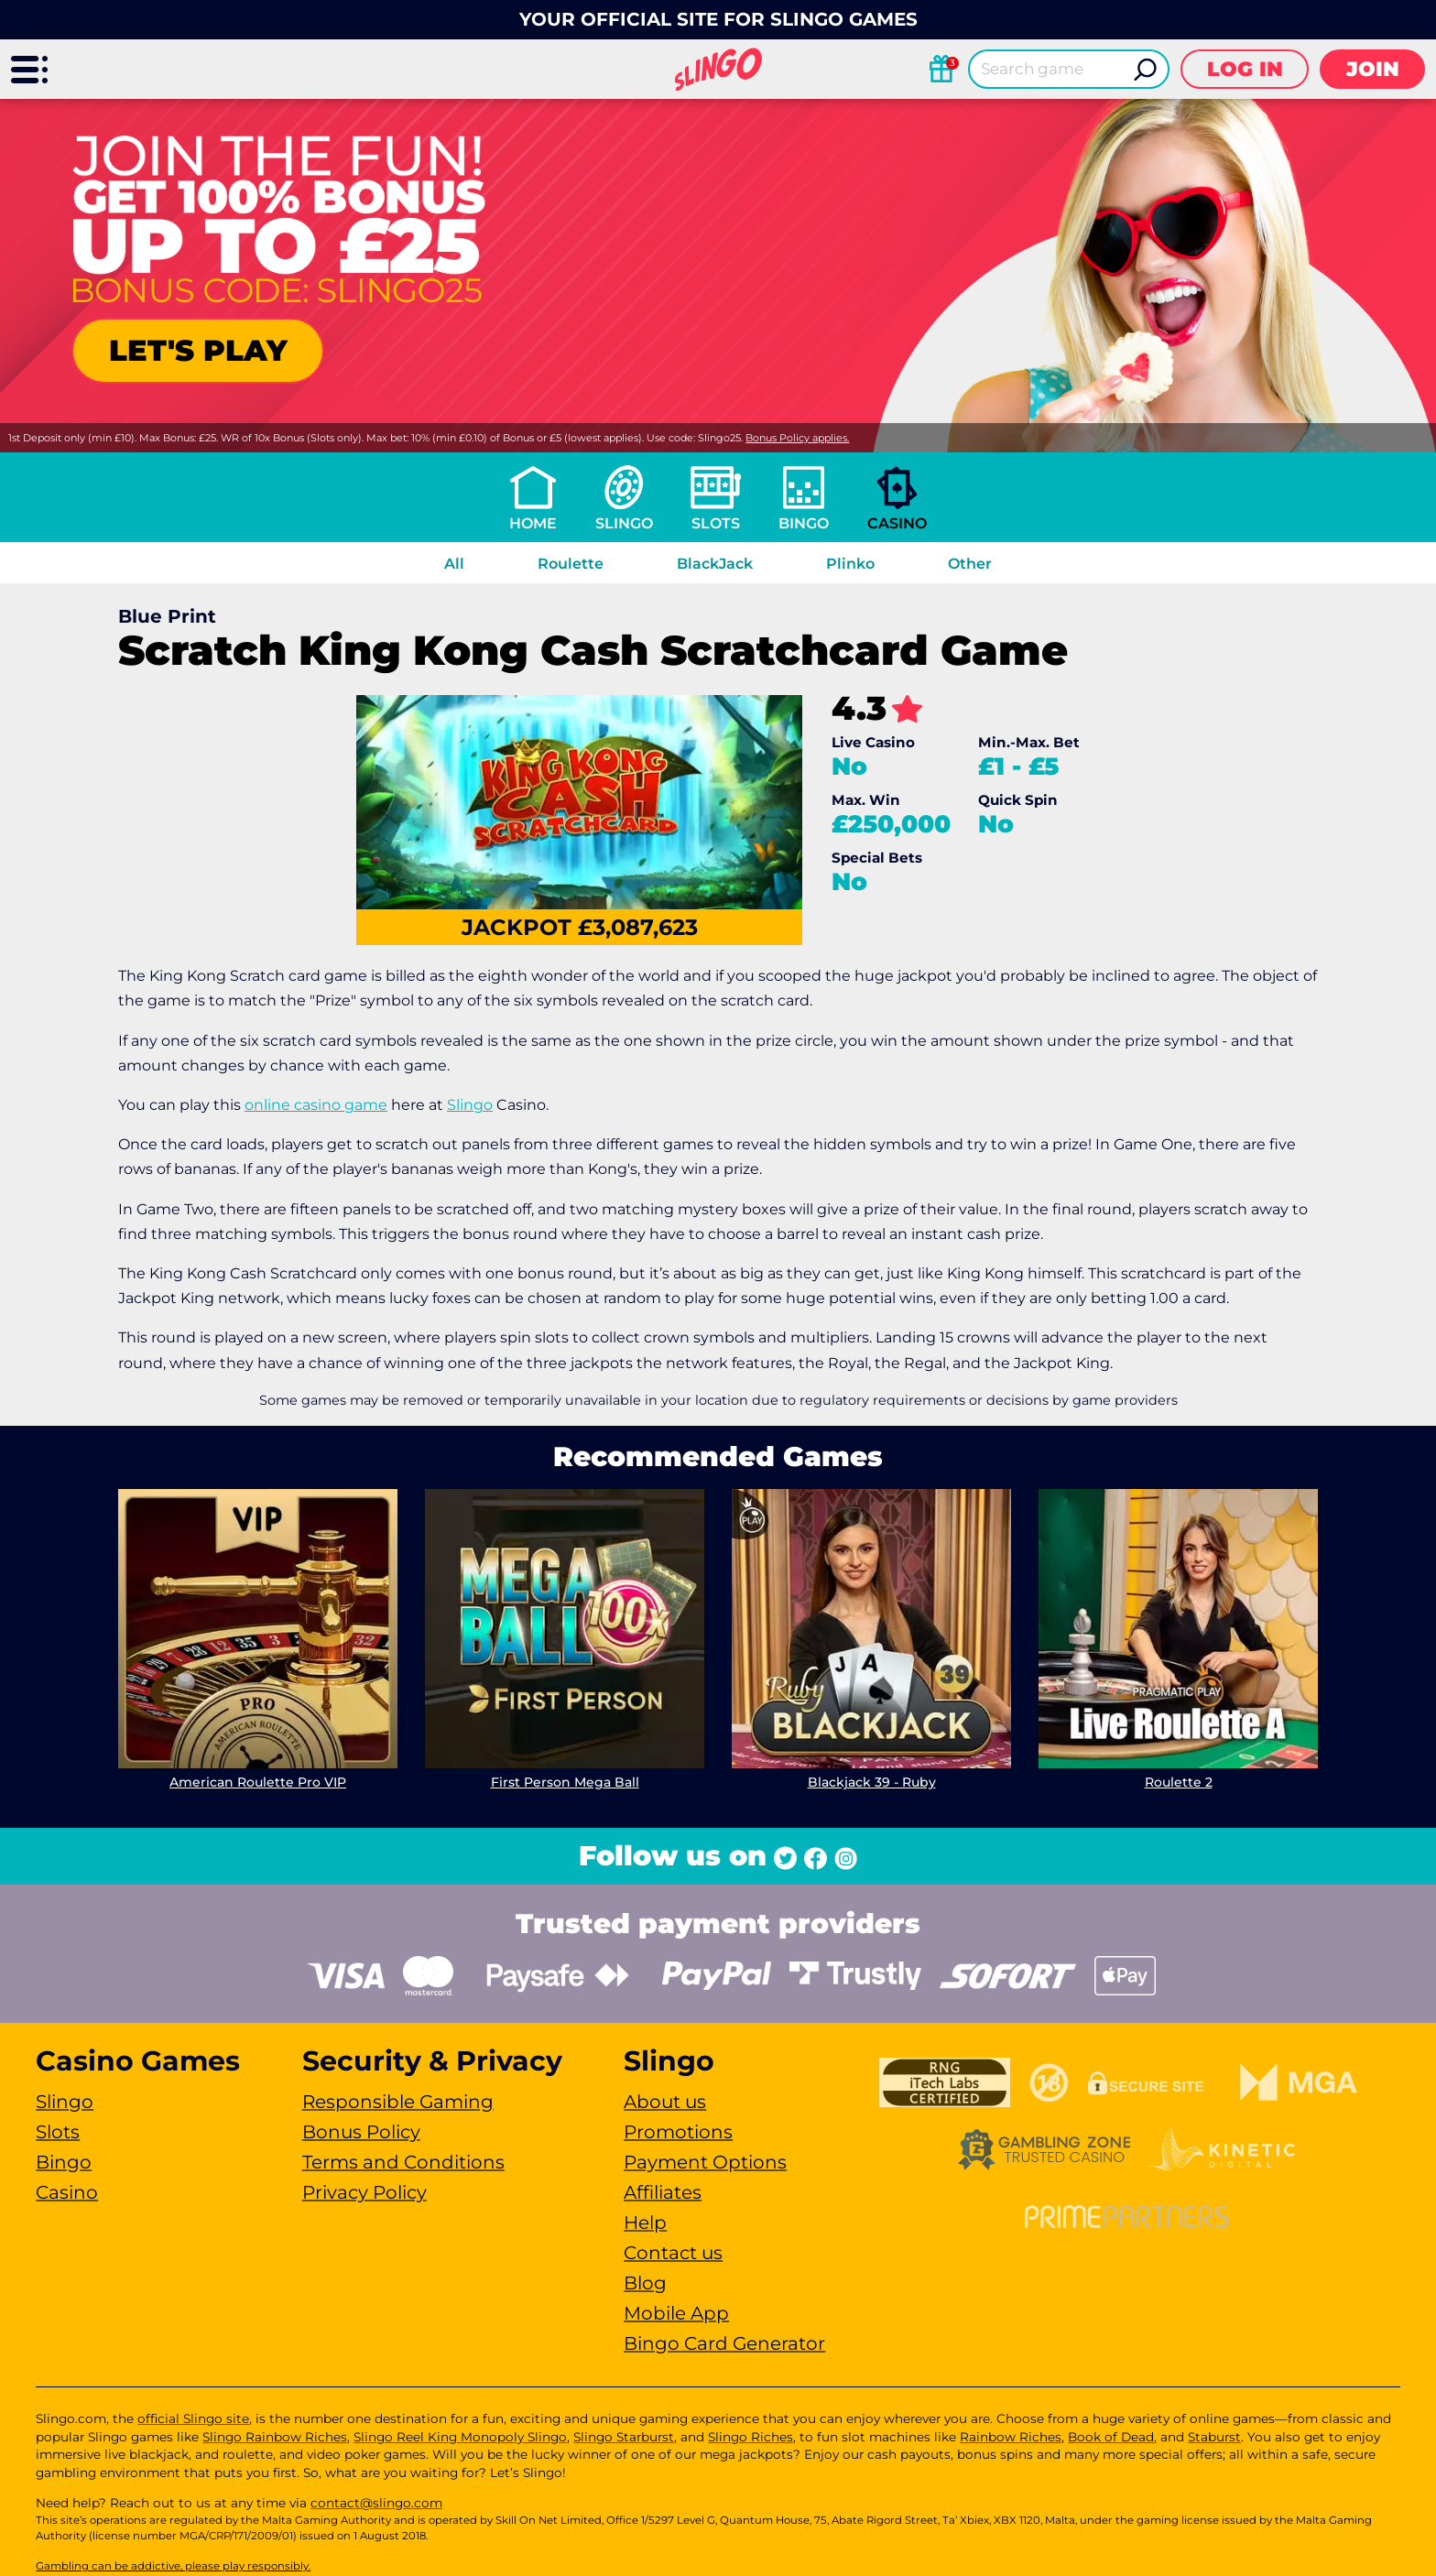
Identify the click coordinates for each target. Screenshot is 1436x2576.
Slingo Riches (750, 2436)
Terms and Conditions (403, 2162)
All (454, 563)
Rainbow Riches (1010, 2436)
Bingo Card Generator (724, 2343)
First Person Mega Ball (565, 1782)
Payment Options (705, 2162)
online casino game (316, 1105)
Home (533, 523)
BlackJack (715, 563)
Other (970, 563)
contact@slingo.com (376, 2502)
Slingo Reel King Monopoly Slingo (460, 2436)
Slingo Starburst (623, 2436)
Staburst (1214, 2436)
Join (1372, 69)
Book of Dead (1111, 2436)
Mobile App (676, 2313)
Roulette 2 (1179, 1782)
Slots (715, 523)
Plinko (850, 563)
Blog (645, 2283)
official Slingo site (193, 2418)
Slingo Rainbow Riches (274, 2436)
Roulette (571, 563)
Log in (1245, 69)
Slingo (624, 523)
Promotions (678, 2132)
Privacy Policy (364, 2192)
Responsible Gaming (398, 2102)
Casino (897, 523)
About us (665, 2102)
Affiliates (663, 2192)
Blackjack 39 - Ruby (872, 1782)
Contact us (673, 2253)
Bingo (803, 523)
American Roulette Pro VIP (257, 1782)
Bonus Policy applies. (797, 437)
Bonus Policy (361, 2132)
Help (645, 2223)
